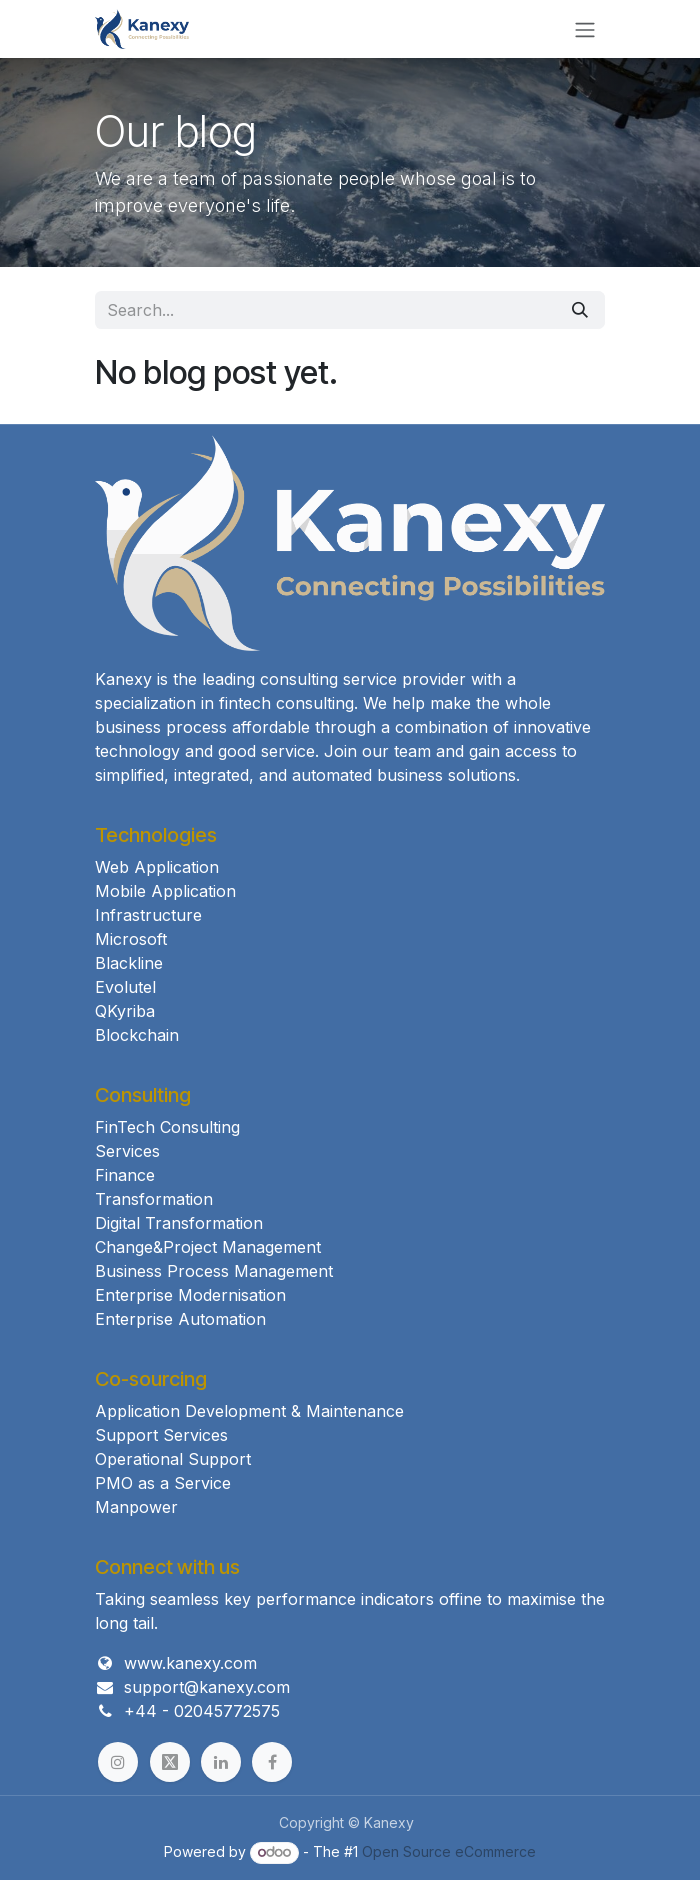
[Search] (580, 310)
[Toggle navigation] (585, 29)
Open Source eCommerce (449, 1851)
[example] (170, 1762)
